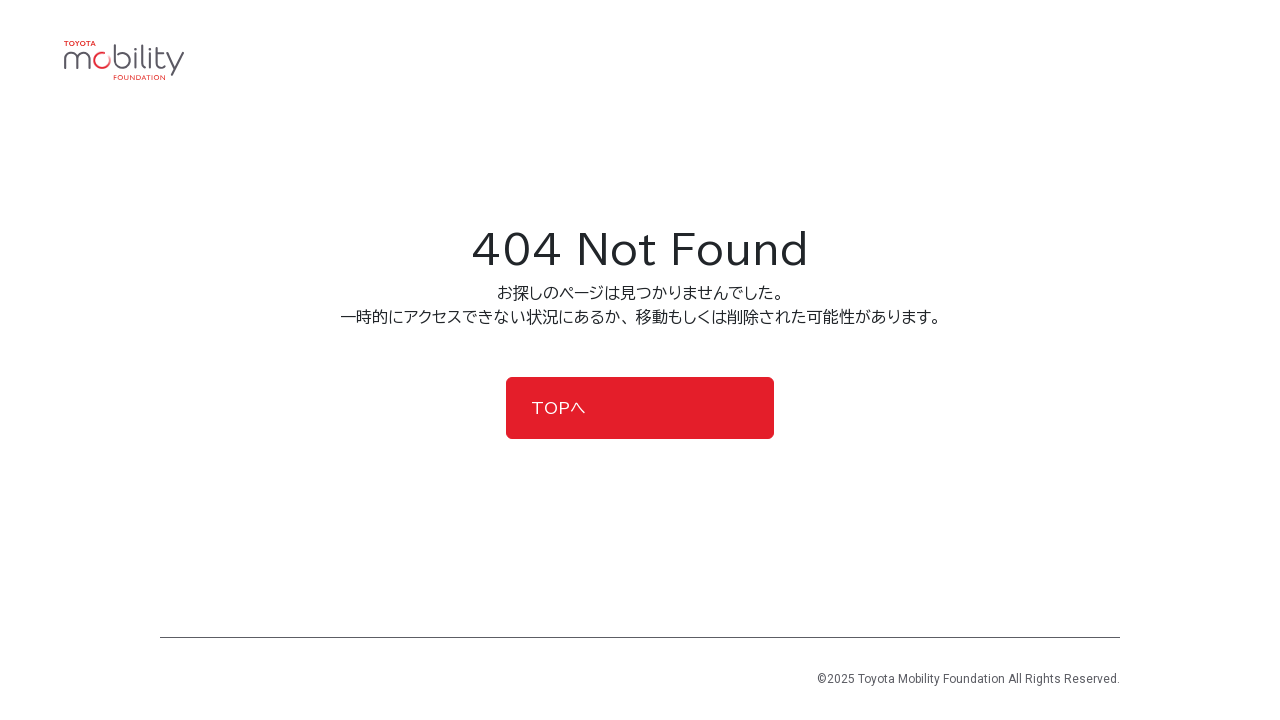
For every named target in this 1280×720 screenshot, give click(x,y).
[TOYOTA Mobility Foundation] (124, 61)
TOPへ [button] (558, 408)
